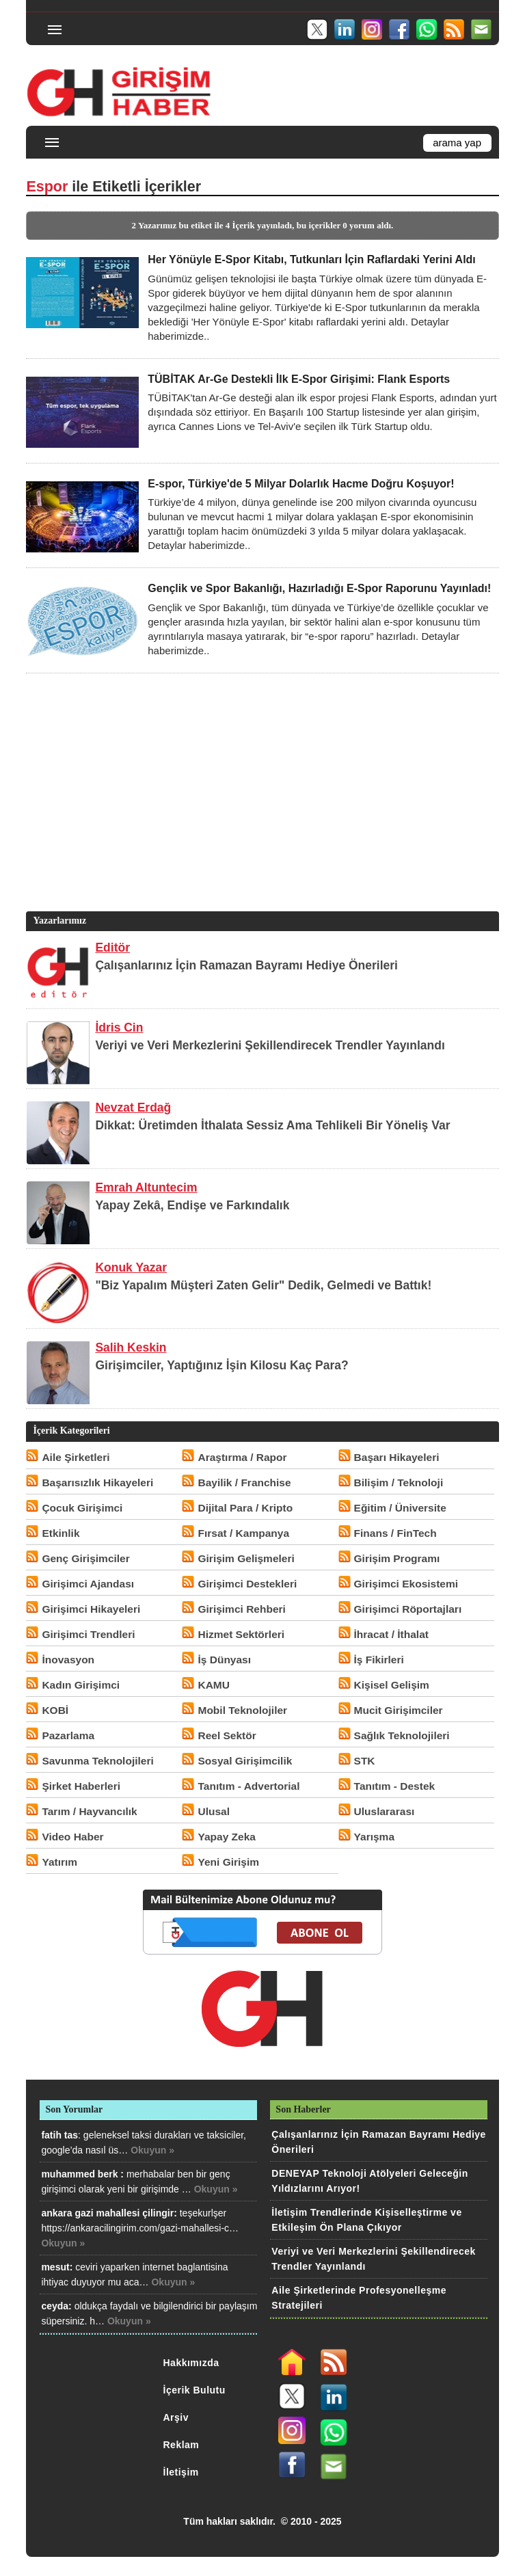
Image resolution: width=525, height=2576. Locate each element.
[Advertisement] (260, 812)
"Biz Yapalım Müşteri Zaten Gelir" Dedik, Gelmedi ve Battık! (263, 1285)
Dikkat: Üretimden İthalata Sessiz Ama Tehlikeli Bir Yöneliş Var (272, 1125)
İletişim (181, 2472)
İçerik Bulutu (194, 2390)
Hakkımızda (191, 2362)
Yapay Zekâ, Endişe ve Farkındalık (192, 1205)
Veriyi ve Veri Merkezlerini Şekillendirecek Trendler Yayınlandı (269, 1045)
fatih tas (59, 2135)
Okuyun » (152, 2150)
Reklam (181, 2444)
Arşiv (176, 2417)
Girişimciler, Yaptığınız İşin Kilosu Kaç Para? (221, 1365)
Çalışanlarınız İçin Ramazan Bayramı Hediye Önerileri (246, 965)
